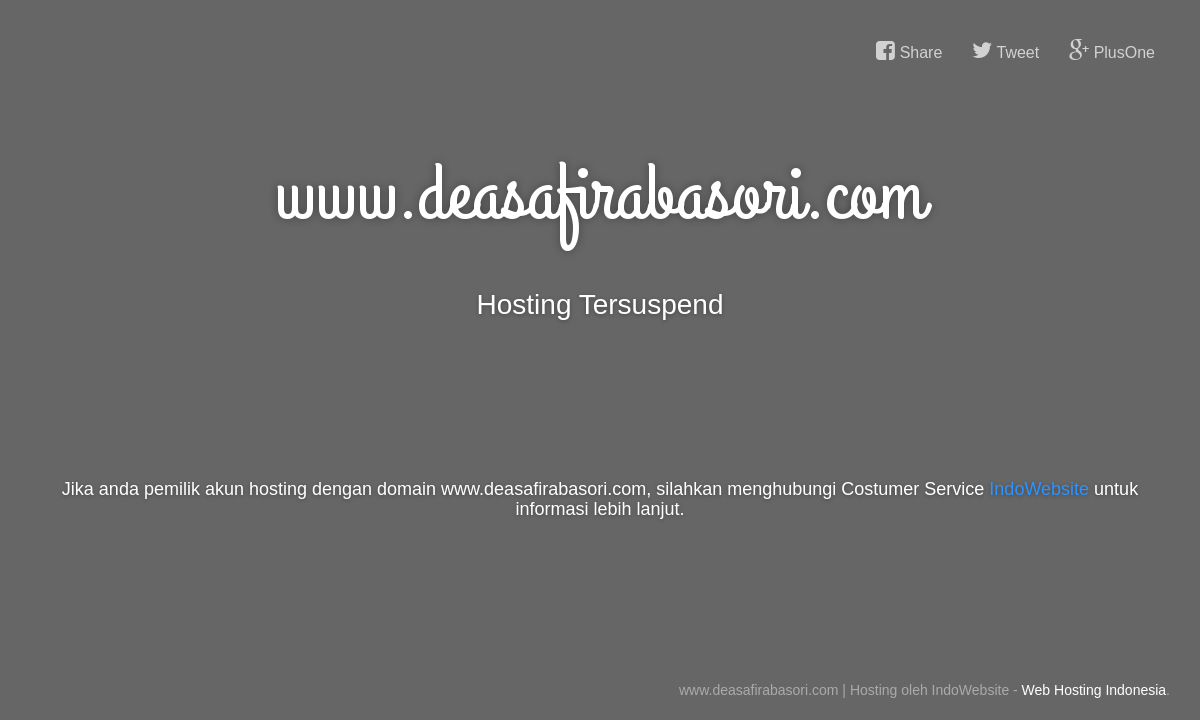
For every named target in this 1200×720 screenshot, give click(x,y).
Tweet (1005, 51)
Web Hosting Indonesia (1094, 690)
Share (909, 51)
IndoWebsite (1039, 489)
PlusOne (1112, 51)
